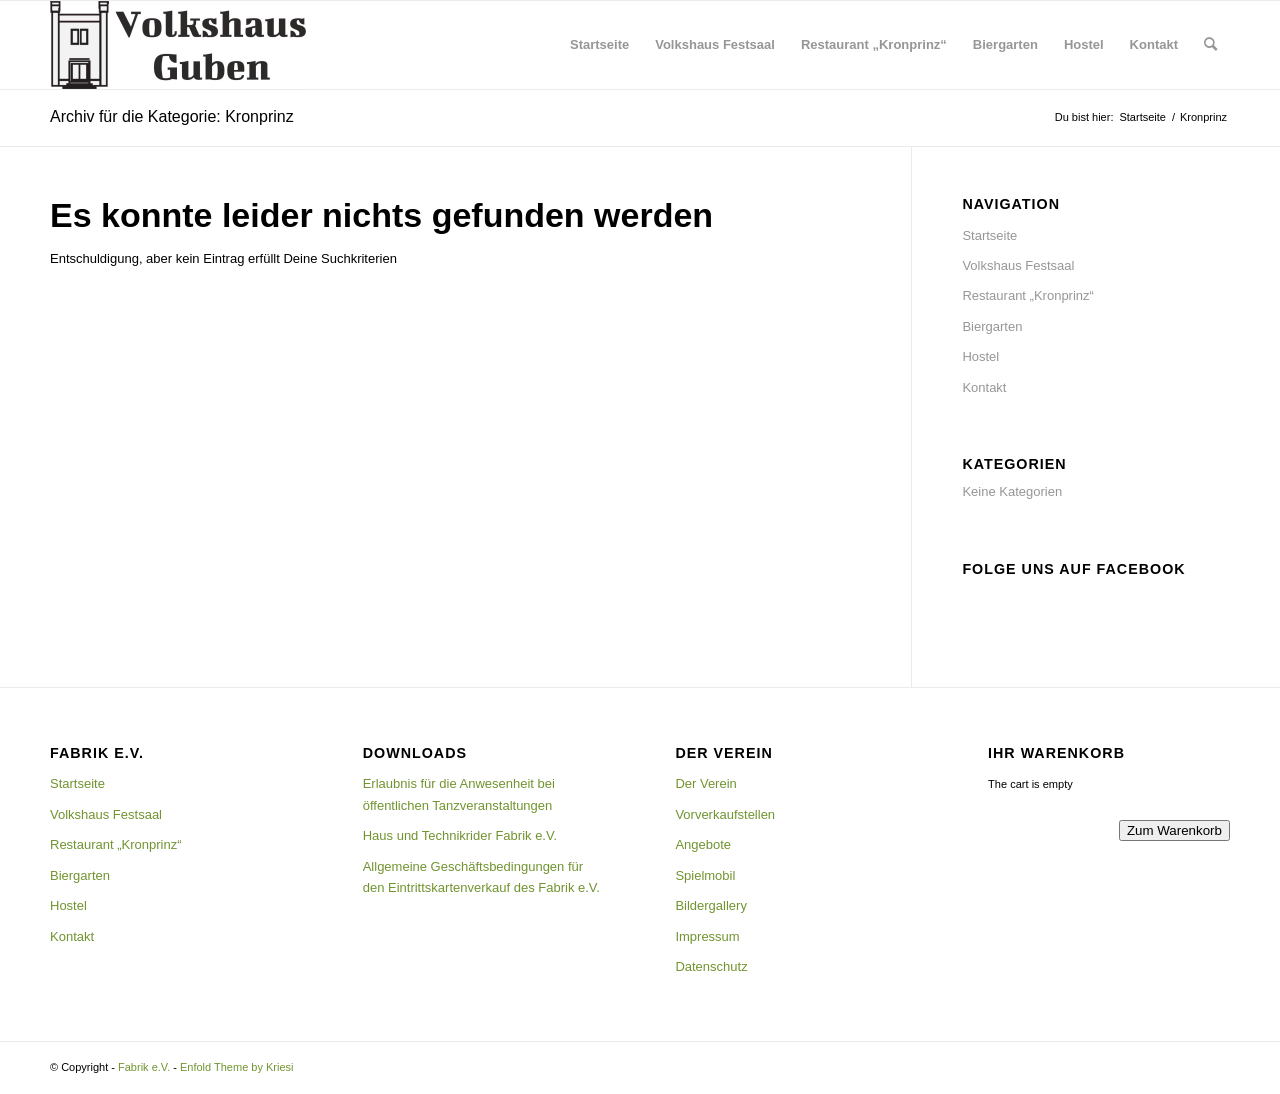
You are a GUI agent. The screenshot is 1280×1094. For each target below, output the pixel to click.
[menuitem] (599, 45)
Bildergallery (711, 905)
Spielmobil (705, 875)
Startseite (989, 235)
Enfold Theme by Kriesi (237, 1067)
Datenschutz (711, 966)
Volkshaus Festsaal (1018, 265)
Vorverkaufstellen (725, 814)
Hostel (980, 356)
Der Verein (705, 783)
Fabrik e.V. (144, 1067)
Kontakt (984, 387)
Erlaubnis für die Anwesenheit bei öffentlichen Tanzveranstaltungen (459, 794)
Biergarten (992, 326)
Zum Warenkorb (1174, 830)
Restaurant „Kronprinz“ (1028, 295)
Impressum (707, 936)
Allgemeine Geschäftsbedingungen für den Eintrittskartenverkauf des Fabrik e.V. (481, 877)
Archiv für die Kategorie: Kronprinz (172, 116)
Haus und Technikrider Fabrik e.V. (460, 835)
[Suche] (1210, 45)
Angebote (703, 844)
